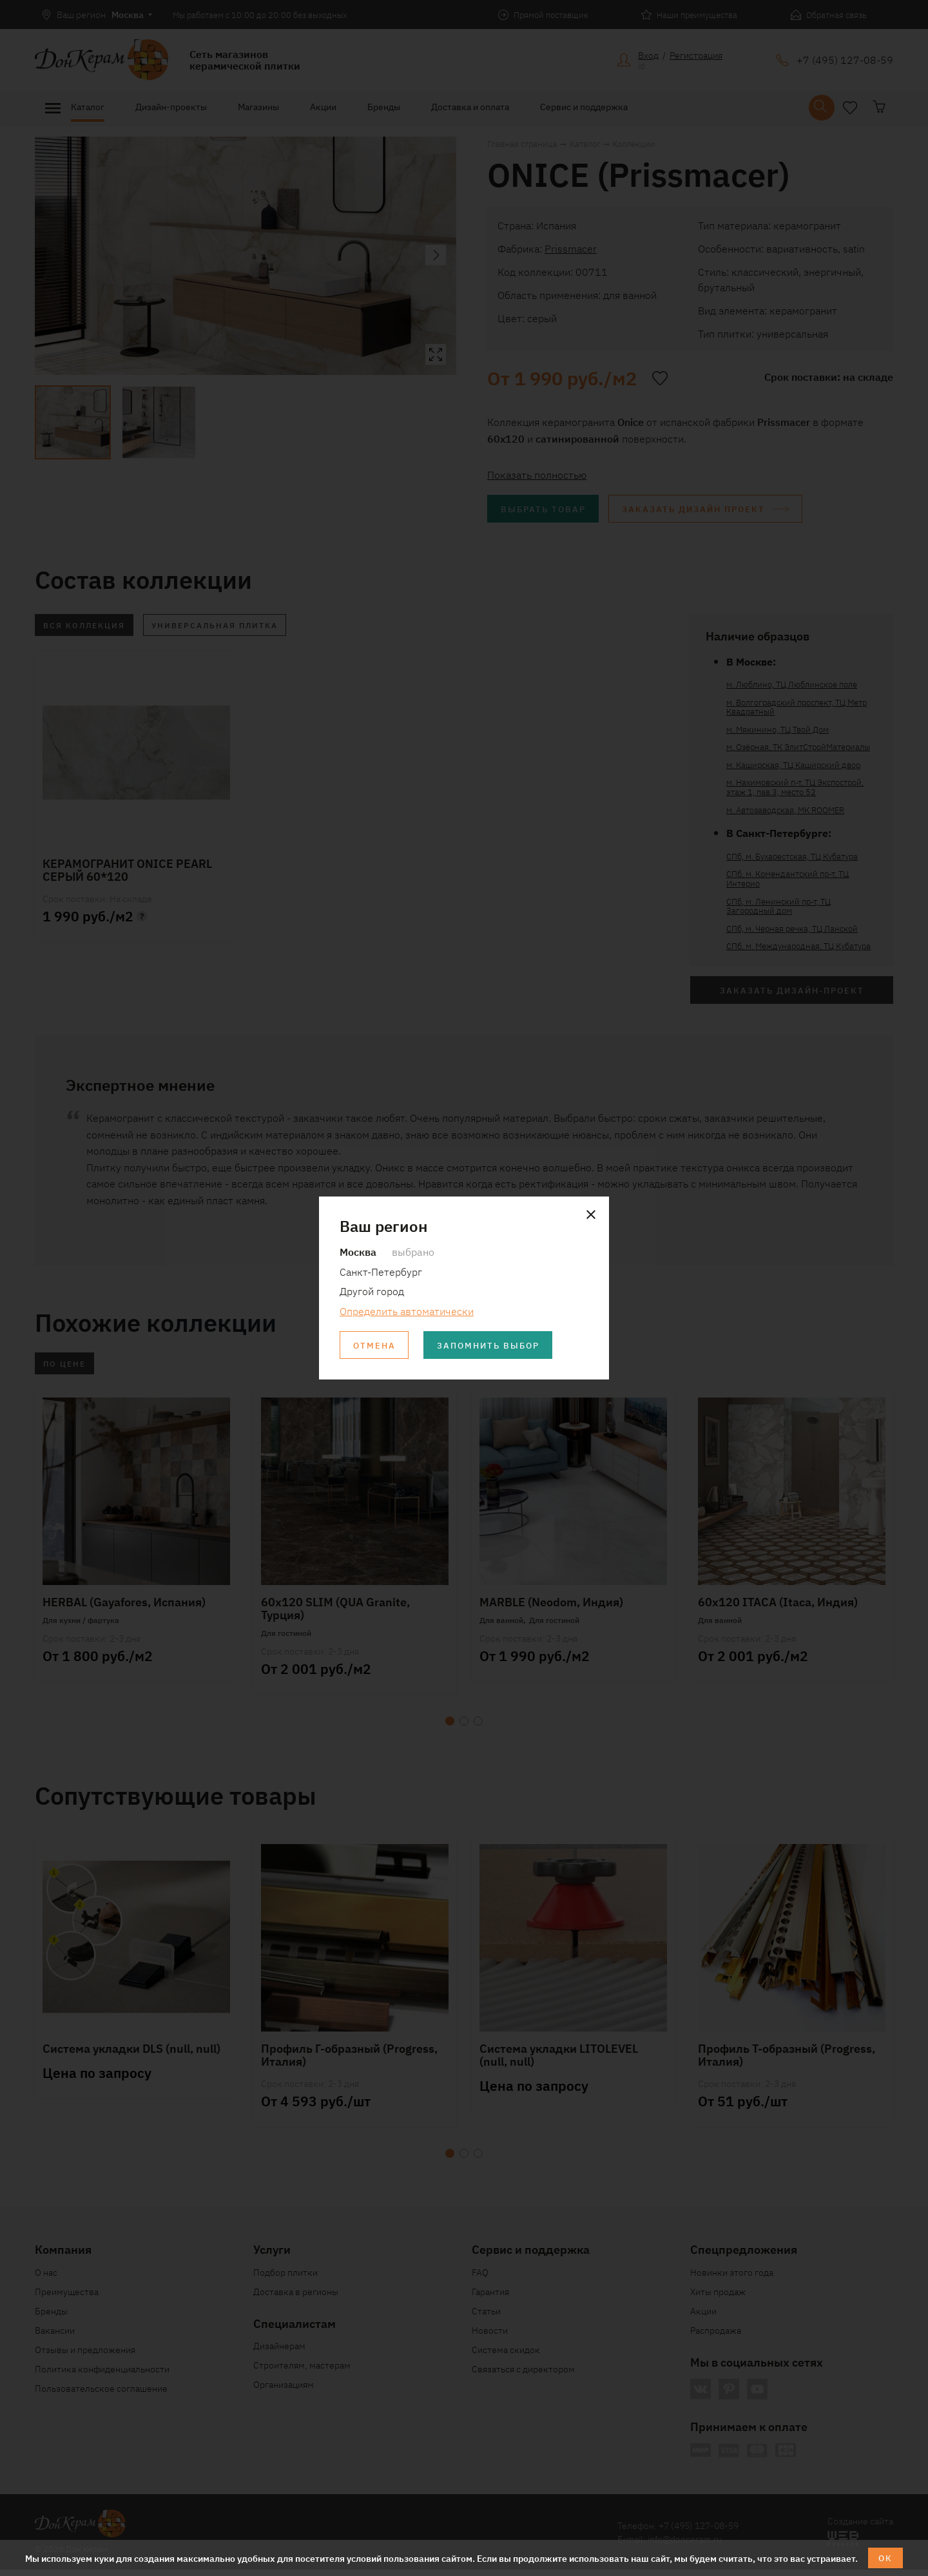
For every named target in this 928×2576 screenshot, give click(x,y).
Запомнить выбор (495, 1345)
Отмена (376, 1345)
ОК (885, 2557)
